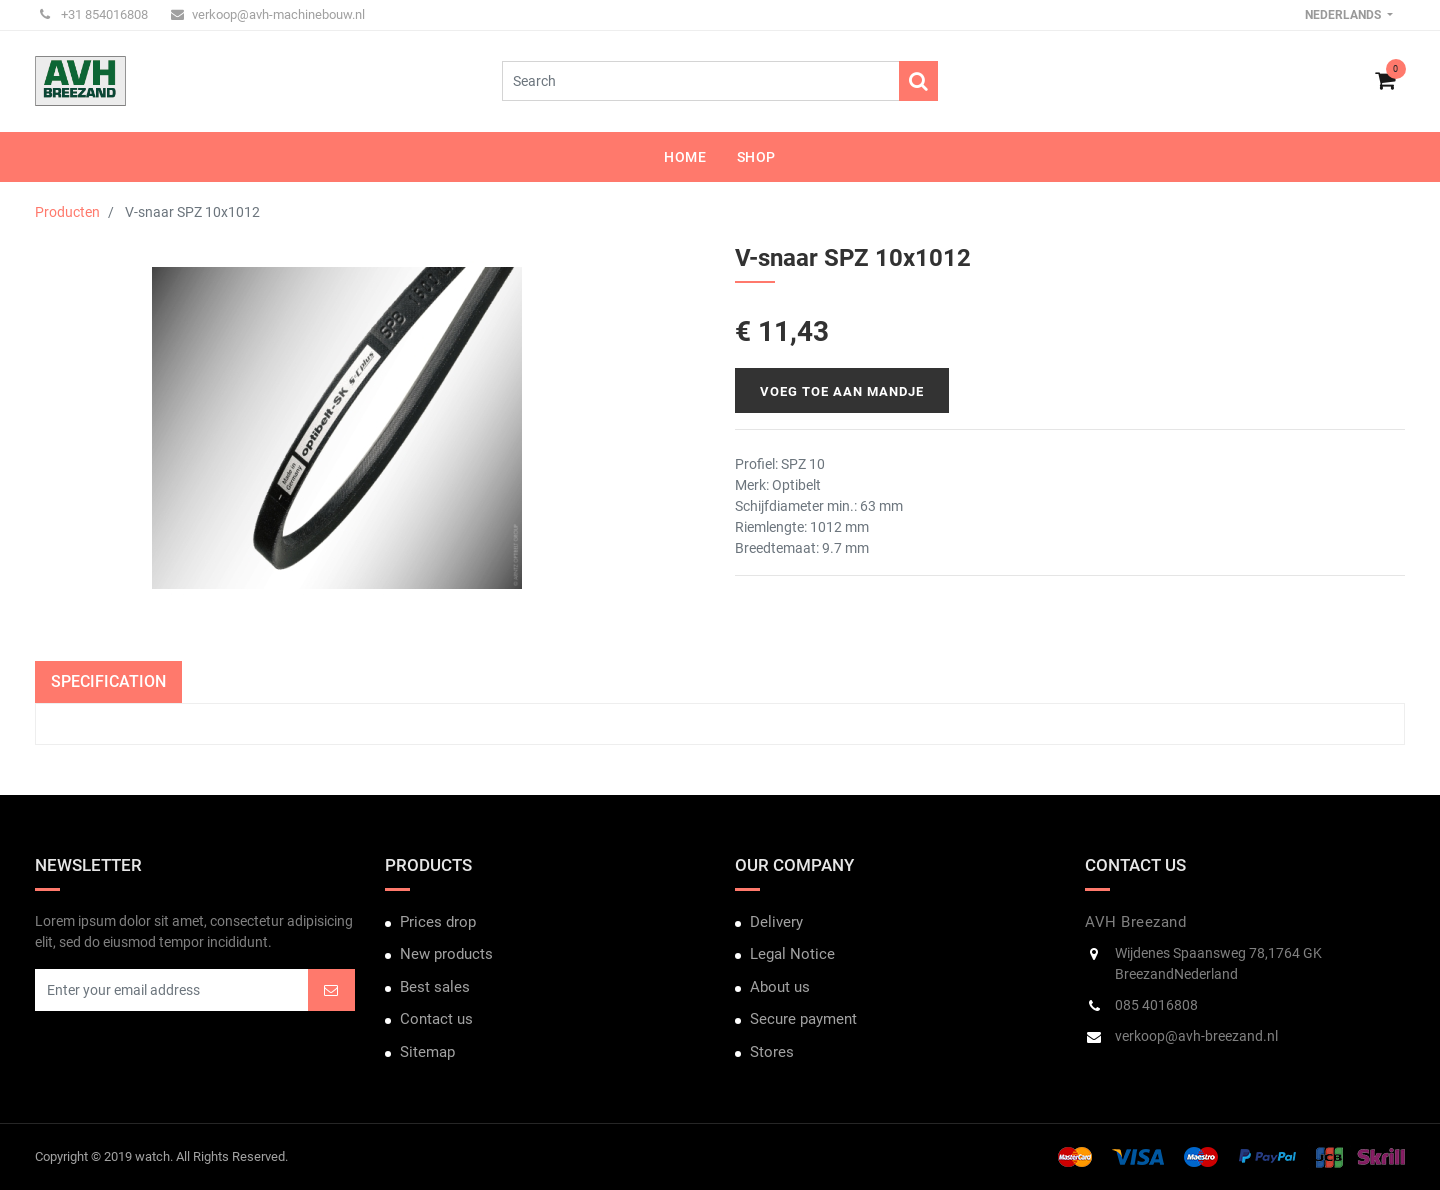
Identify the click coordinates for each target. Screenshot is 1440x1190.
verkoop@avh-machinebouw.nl (268, 14)
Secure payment (803, 1019)
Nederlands (1344, 15)
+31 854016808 (94, 14)
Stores (772, 1052)
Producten (67, 212)
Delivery (776, 922)
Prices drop (438, 922)
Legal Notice (792, 954)
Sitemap (427, 1052)
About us (780, 987)
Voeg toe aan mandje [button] (842, 391)
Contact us (436, 1019)
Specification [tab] (108, 681)
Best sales (435, 987)
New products (446, 954)
